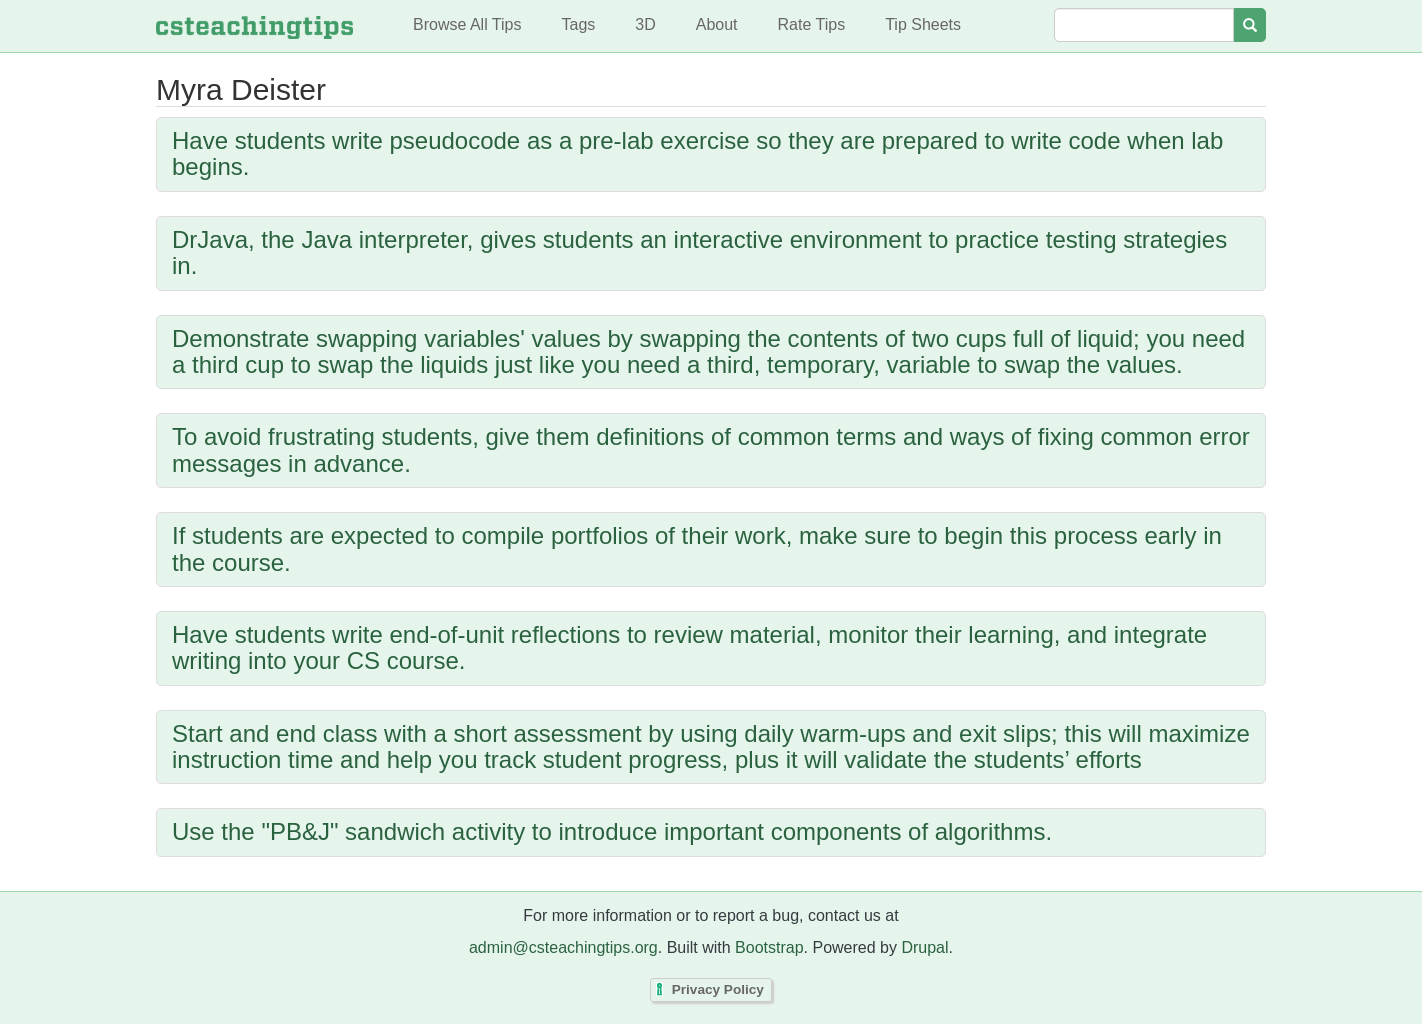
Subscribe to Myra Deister (161, 886)
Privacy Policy (718, 990)
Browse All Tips (467, 24)
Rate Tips (812, 24)
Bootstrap (769, 947)
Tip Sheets (923, 24)
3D (645, 24)
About (717, 24)
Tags (578, 24)
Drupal (924, 947)
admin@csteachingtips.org (563, 947)
